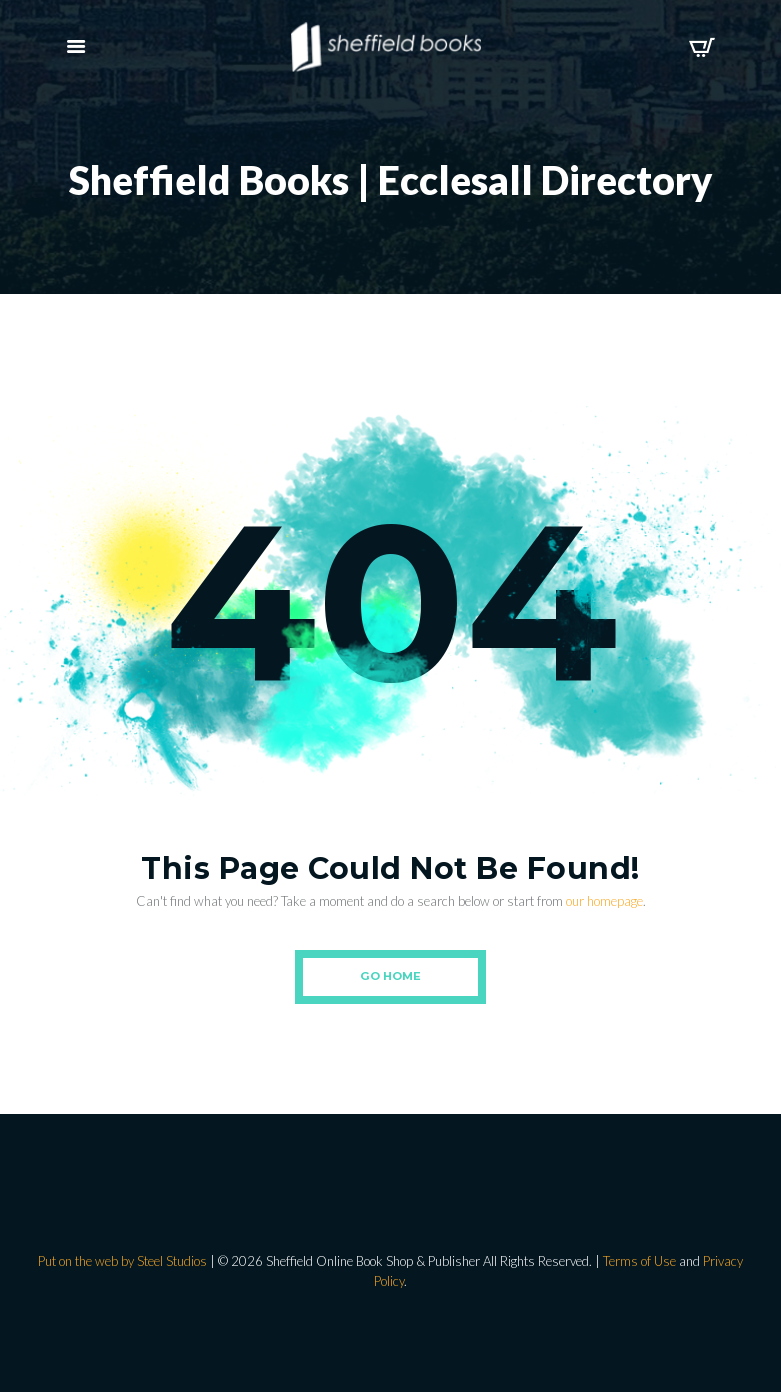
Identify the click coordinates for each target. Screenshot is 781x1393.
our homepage (604, 901)
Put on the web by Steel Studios (122, 1261)
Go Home (390, 976)
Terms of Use (639, 1261)
